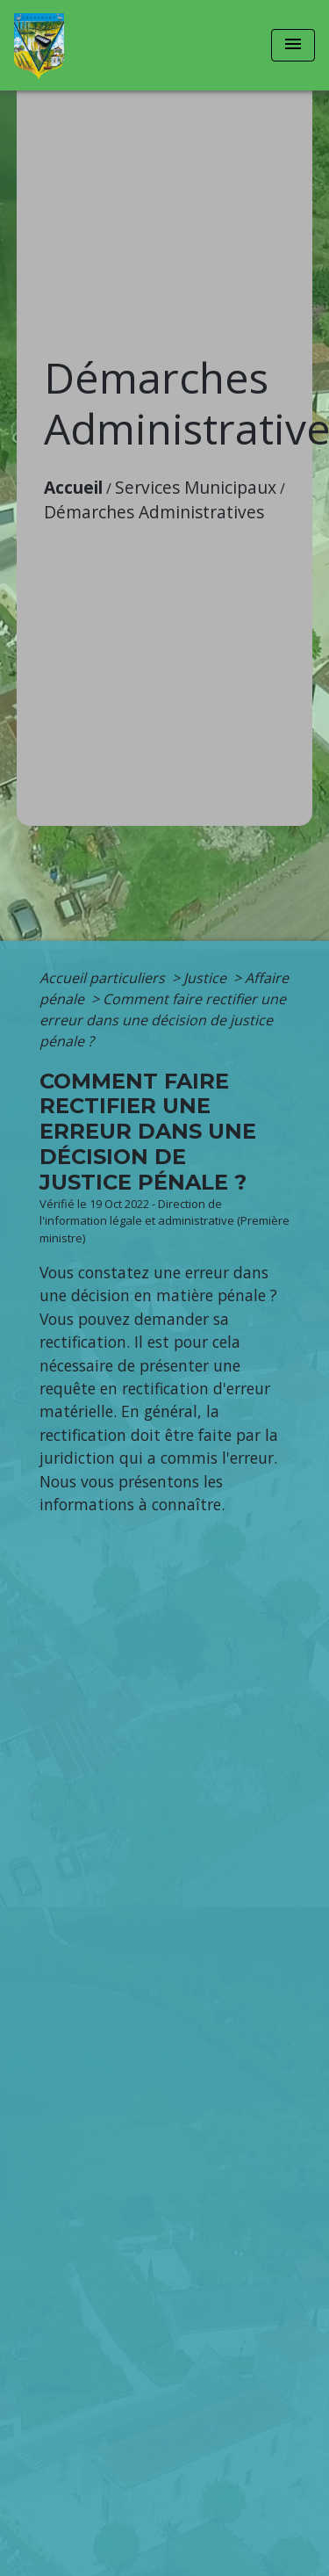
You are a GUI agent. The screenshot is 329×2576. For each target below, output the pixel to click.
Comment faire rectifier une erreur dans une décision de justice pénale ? (162, 1020)
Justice (206, 978)
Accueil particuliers (103, 978)
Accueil (73, 487)
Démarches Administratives (154, 512)
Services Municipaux (195, 487)
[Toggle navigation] (293, 45)
